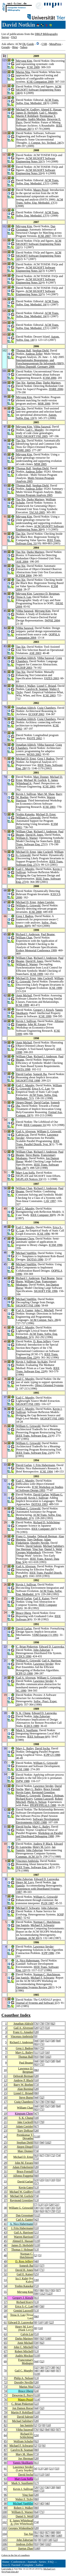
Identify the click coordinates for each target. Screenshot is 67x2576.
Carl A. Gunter (24, 1310)
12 (5, 2080)
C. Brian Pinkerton (27, 1646)
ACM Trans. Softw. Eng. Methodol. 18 (37, 101)
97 (58, 2290)
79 (47, 2023)
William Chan (24, 831)
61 (36, 2297)
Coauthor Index (16, 2015)
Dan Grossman (24, 2215)
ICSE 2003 (49, 695)
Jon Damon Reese (22, 2408)
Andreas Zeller (34, 353)
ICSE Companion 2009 (40, 81)
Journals (32, 2561)
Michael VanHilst (26, 1253)
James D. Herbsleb (27, 112)
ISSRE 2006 (56, 389)
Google (5, 47)
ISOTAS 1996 (35, 1259)
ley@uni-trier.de (10, 2571)
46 (5, 2245)
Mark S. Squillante (27, 1730)
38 (5, 2207)
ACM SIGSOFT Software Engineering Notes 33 (35, 160)
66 (36, 2048)
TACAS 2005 (37, 512)
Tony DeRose (35, 1539)
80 (36, 2093)
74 (36, 2151)
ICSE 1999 (36, 973)
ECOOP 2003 (24, 667)
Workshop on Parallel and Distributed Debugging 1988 (39, 1835)
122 (37, 2386)
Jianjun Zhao (34, 382)
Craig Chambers (46, 707)
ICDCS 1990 (23, 1656)
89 (36, 2338)
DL (24, 44)
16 (47, 2052)
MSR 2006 (44, 403)
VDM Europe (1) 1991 (45, 1634)
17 (5, 2101)
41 (5, 2223)
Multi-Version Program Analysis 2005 (39, 493)
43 (5, 2232)
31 (5, 2171)
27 (41, 2027)
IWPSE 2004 (52, 620)
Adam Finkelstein (23, 2167)
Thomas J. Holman (52, 1795)
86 (36, 2070)
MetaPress (55, 44)
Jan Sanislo (22, 1925)
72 (52, 2155)
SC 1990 (21, 1690)
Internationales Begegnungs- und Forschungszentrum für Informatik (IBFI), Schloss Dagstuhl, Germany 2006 (40, 363)
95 (52, 2290)
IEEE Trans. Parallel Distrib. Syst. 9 (37, 1143)
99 (36, 2293)
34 (5, 2187)
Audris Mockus (37, 119)
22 (5, 2126)
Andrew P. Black (42, 1843)
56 (36, 2211)
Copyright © (7, 2568)
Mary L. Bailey (25, 1748)
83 (5, 2429)
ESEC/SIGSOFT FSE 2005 (32, 436)
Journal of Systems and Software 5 (36, 2002)
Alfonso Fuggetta (23, 2175)
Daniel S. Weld (53, 1549)
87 (5, 2449)
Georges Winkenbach (28, 1552)
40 (5, 2219)
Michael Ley (49, 2568)
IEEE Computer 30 (41, 1214)
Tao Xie (20, 382)
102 (48, 2056)
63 (36, 2122)
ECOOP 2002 (36, 714)
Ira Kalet (42, 1361)
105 (4, 2539)
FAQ (14, 37)
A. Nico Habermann (27, 1960)
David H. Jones (34, 834)
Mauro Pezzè (40, 189)
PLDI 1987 (47, 1903)
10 (5, 2070)
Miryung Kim (24, 60)
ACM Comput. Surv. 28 (43, 1319)
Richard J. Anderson (45, 831)
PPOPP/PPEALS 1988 (43, 1805)
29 (5, 2162)
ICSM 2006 (49, 377)
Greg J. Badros (45, 758)
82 (52, 2023)
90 (5, 2462)
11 (36, 2052)
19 (5, 2113)
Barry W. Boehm (23, 2084)
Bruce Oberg (23, 1612)
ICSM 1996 (55, 1244)
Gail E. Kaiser (41, 1598)
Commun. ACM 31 (27, 1856)
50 (41, 2040)
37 (5, 2200)
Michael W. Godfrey (27, 109)
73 (36, 2084)
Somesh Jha (40, 1074)
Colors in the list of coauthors (15, 2555)
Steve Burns (32, 1155)
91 (47, 2290)
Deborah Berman (47, 1536)
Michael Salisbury (53, 1545)
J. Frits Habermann (44, 1465)
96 (5, 2494)
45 (5, 2241)
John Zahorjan (41, 1649)
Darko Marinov (52, 382)
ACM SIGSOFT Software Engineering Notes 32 (38, 244)
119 (37, 2136)
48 (5, 2255)
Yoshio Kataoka (25, 814)
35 (5, 2191)
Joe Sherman (23, 1549)
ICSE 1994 (46, 1471)
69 (5, 2361)
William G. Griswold (28, 817)
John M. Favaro (37, 1024)
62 (5, 2328)
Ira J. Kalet (22, 2278)
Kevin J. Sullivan (26, 794)
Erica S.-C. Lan (41, 1088)
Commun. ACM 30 (27, 1938)
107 (4, 2548)
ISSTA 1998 (23, 1069)
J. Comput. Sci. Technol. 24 (44, 142)
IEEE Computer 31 (35, 1125)
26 (5, 2146)
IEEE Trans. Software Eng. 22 (37, 1370)
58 (52, 2040)
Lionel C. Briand (46, 685)
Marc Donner (40, 776)
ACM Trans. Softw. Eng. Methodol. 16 (37, 303)
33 (5, 2181)
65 (36, 2043)
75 (41, 2048)
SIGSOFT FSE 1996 (45, 1291)
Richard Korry (24, 1798)
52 (47, 2040)
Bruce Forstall (51, 1789)
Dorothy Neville (39, 1542)
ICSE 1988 (22, 1769)
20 (36, 2027)
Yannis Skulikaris (23, 2462)
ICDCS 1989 (31, 1725)
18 (5, 2107)
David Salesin (33, 1545)
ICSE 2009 (33, 67)
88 (5, 2454)
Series (42, 2561)
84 (47, 2429)
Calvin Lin (22, 1134)
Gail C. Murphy (48, 112)
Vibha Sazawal (41, 426)
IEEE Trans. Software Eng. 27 (38, 843)
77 (5, 2403)
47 (36, 2113)
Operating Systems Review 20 (33, 1987)
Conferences (18, 2561)
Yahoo (23, 47)
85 (36, 2290)
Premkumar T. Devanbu (25, 2136)
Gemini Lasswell (44, 1798)
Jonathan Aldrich (26, 657)
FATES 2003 (51, 678)
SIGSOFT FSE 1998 (28, 1080)
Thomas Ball (23, 350)
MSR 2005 (40, 464)
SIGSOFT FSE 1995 (28, 1404)
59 (5, 2310)
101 (4, 2516)
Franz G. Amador (26, 1536)
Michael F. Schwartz (28, 1908)
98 (5, 2503)
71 (41, 2043)
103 (4, 2528)
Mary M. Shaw (45, 794)
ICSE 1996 (43, 1233)
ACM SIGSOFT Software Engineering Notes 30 (40, 528)
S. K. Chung (23, 1713)
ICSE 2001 (49, 786)
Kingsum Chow (25, 1238)
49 (5, 2261)
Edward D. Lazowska (51, 1646)
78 (41, 2023)
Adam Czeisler (45, 902)
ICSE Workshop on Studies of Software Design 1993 (39, 1489)
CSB (44, 44)
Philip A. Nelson (36, 1802)
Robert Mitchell (24, 2351)
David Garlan (24, 1074)
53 (47, 2027)
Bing (15, 47)
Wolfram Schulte (23, 2441)
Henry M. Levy (41, 1846)
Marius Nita (23, 72)
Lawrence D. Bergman (46, 593)
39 (5, 2215)
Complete (27, 2565)
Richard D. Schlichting (46, 1522)
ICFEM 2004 (23, 575)
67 (36, 2126)
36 (5, 2196)
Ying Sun (37, 1549)
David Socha (42, 1748)
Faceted (15, 2565)
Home (5, 2561)
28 (36, 2032)
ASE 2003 (35, 653)
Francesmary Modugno (25, 2361)
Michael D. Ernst (26, 758)
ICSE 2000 (35, 911)
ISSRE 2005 (23, 450)
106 (4, 2544)
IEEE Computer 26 (42, 1528)
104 (4, 2533)
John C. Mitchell (44, 1310)
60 (36, 2162)
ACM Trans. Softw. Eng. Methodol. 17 (37, 182)
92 (41, 2338)
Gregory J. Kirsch (43, 1009)
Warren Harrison (23, 2236)
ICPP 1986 (48, 1953)
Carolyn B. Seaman (37, 689)
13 (41, 2052)
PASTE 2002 (34, 738)
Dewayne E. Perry (22, 2395)
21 (5, 2122)
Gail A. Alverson (26, 1131)
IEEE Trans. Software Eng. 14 (33, 1867)
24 (5, 2136)
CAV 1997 (50, 1201)
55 (36, 2146)
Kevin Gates (23, 1792)
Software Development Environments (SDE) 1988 (37, 1821)
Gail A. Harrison (51, 1660)
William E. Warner (27, 837)
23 (5, 2130)
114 (37, 2399)
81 (5, 2420)
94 (41, 2056)
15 (5, 2093)
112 (37, 2215)
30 (5, 2167)
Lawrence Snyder (43, 1663)
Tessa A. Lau (23, 596)
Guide (30, 44)
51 (5, 2269)
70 (41, 2122)
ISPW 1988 (22, 1781)
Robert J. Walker (25, 685)
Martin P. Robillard (27, 115)
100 (48, 2338)
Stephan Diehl (40, 350)
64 (58, 2040)
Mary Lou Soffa (25, 1172)
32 (5, 2175)
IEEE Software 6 (36, 1736)
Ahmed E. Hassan (51, 109)
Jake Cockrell (45, 851)
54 (5, 2285)
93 (36, 2056)
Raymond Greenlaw (43, 1792)
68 (5, 2355)
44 (36, 2040)
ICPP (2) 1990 (24, 1673)
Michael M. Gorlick (35, 780)
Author (39, 2565)
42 (36, 2219)
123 (49, 2293)
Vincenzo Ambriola (27, 1860)
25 (5, 2142)
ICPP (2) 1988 (52, 1754)
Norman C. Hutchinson (46, 1921)
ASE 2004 (22, 561)
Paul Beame (48, 934)
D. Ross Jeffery (42, 1341)
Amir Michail (24, 995)
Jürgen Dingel (24, 1102)
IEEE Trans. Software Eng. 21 (33, 1435)
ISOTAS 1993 (39, 1504)
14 (5, 2088)
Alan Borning (25, 2088)
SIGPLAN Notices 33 (28, 1179)
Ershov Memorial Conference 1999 (36, 950)
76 (36, 2023)
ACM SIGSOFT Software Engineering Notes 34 (38, 89)
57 (36, 2183)
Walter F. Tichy (24, 2499)
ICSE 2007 (44, 235)
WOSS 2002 (34, 754)
